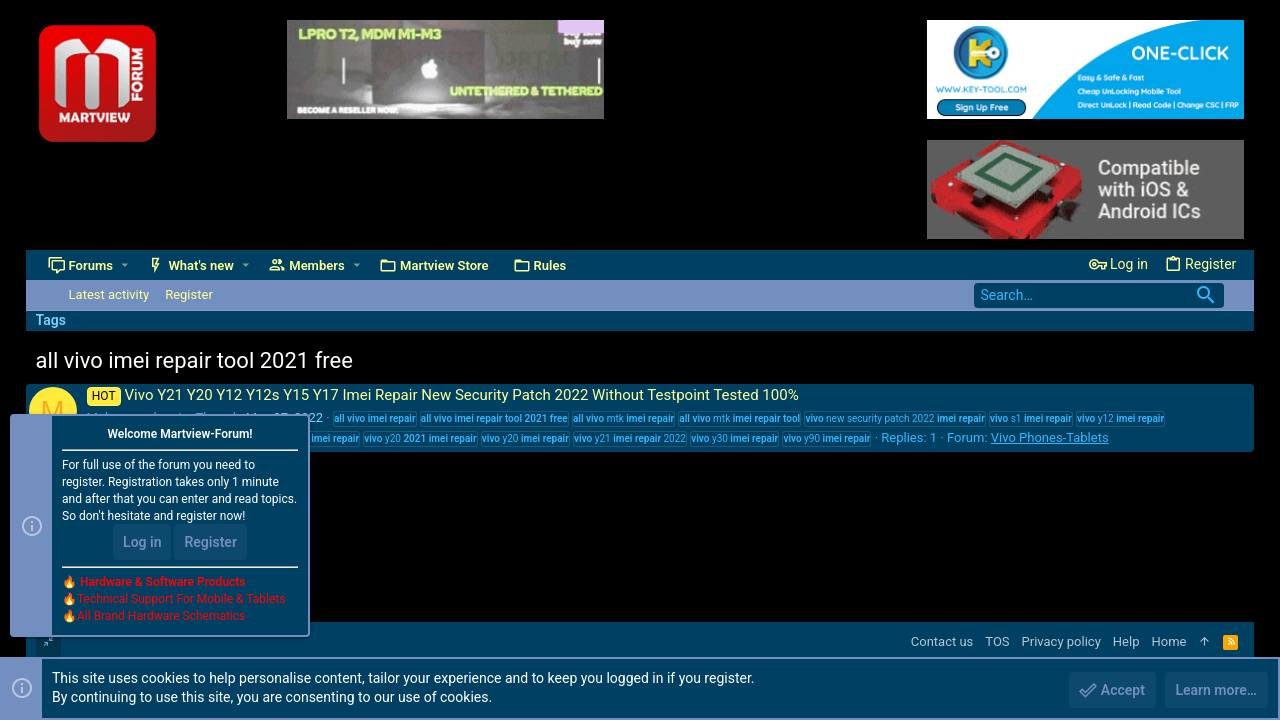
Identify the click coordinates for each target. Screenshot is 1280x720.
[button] (124, 265)
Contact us (942, 641)
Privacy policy (1061, 641)
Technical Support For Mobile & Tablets (181, 599)
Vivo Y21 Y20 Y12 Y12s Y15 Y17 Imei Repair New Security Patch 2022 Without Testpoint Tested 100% (443, 395)
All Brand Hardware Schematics (161, 616)
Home (1168, 641)
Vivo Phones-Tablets (1050, 437)
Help (1126, 641)
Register (210, 542)
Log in (142, 542)
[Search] (1099, 295)
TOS (997, 641)
